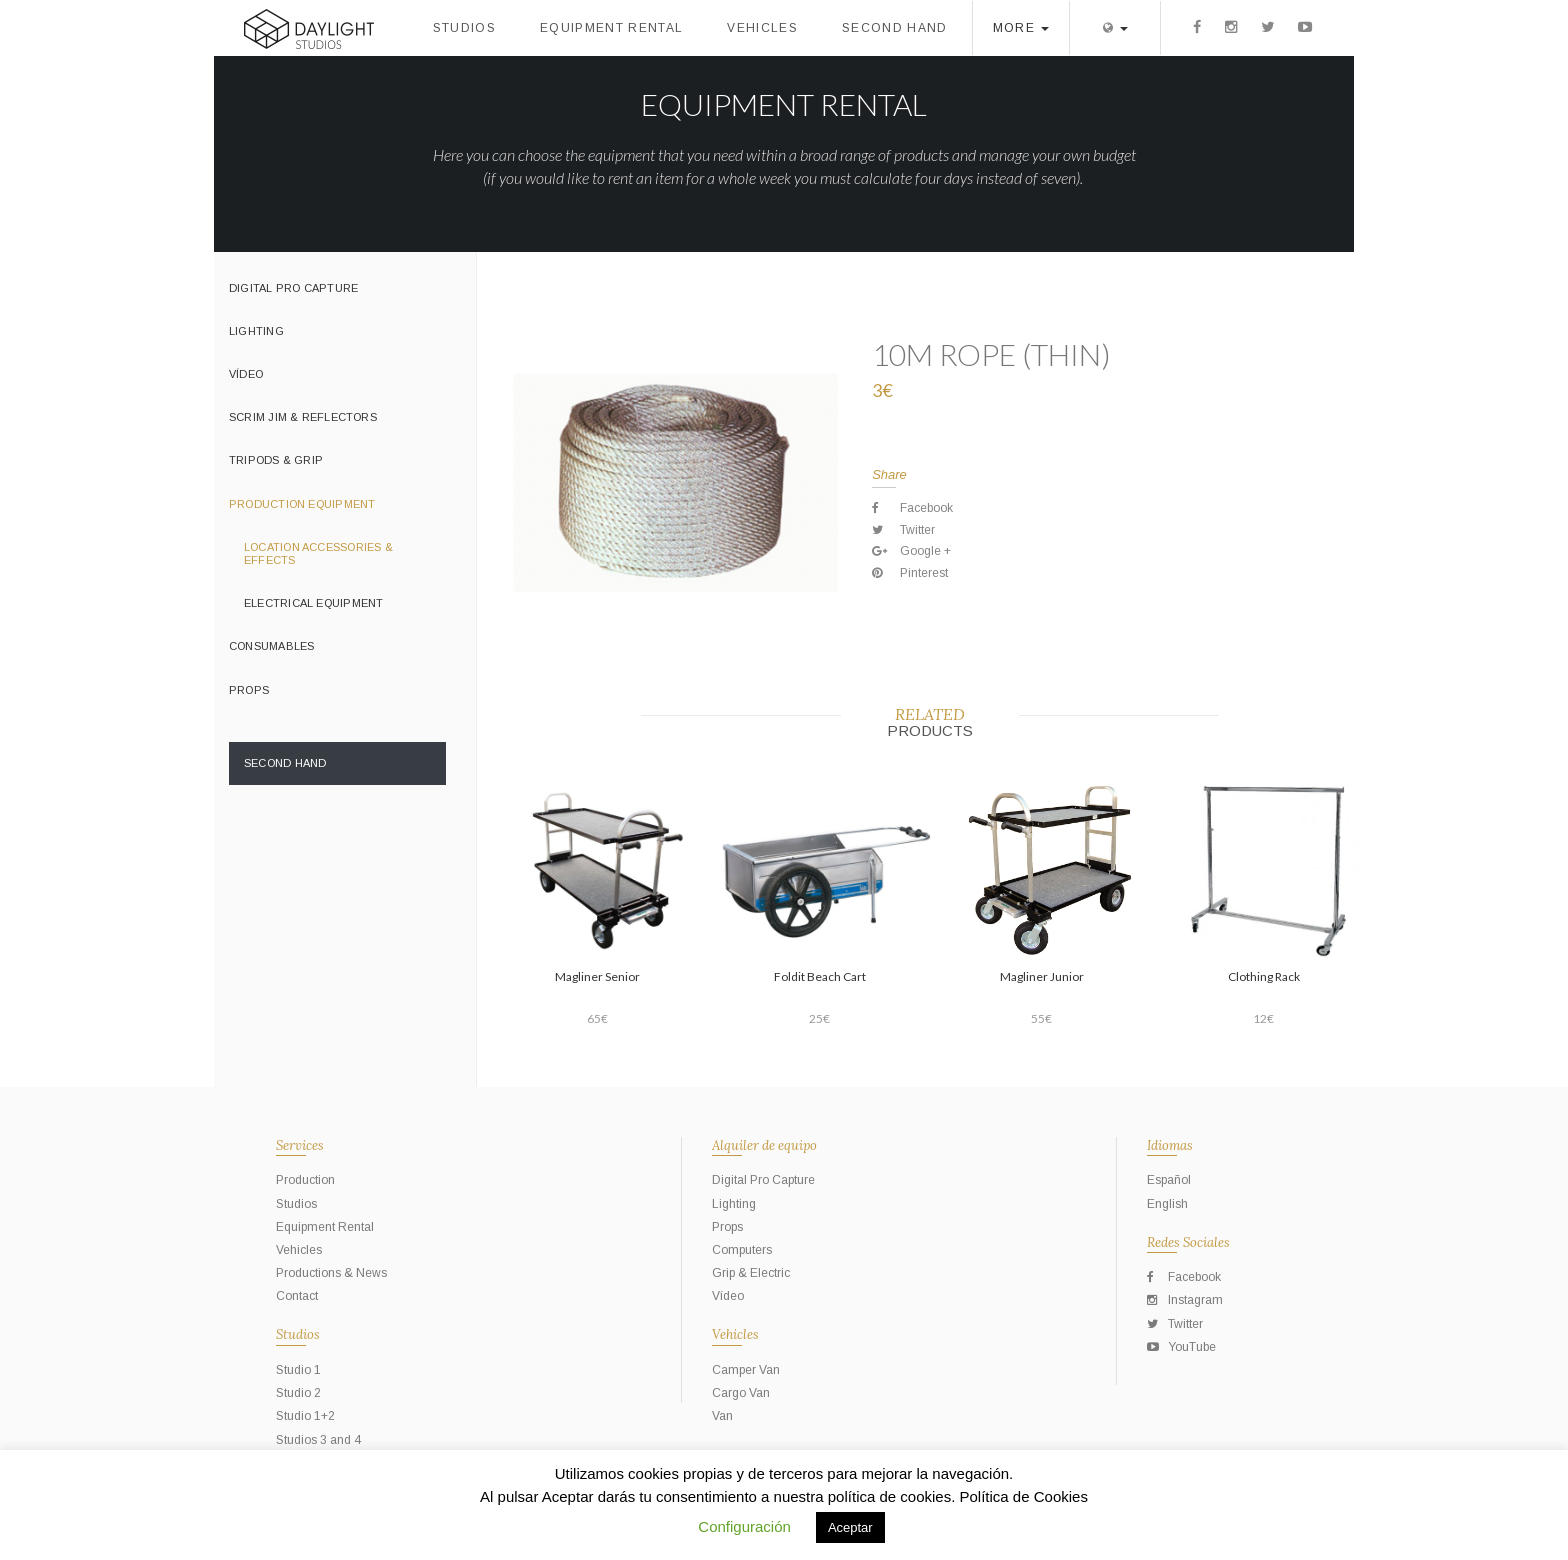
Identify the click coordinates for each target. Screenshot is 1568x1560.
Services (300, 1145)
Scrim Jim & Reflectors (303, 417)
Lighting (256, 331)
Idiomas (1170, 1145)
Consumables (271, 646)
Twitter (1175, 1324)
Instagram (1185, 1300)
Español (1169, 1180)
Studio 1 (298, 1370)
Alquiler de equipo (764, 1145)
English (1167, 1204)
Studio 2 (298, 1393)
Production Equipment (302, 504)
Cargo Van (741, 1393)
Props (249, 690)
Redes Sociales (1188, 1242)
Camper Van (746, 1370)
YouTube (1181, 1347)
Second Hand (895, 28)
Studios (464, 28)
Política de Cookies (1024, 1496)
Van (722, 1416)
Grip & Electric (751, 1273)
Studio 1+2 (305, 1416)
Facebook (1184, 1277)
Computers (742, 1250)
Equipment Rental (611, 28)
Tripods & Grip (276, 460)
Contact (297, 1296)
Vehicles (762, 28)
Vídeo (246, 374)
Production (305, 1180)
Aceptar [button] (850, 1527)
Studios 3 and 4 (318, 1440)
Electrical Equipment (313, 603)
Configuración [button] (744, 1526)
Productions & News (331, 1273)
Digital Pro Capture (293, 288)
